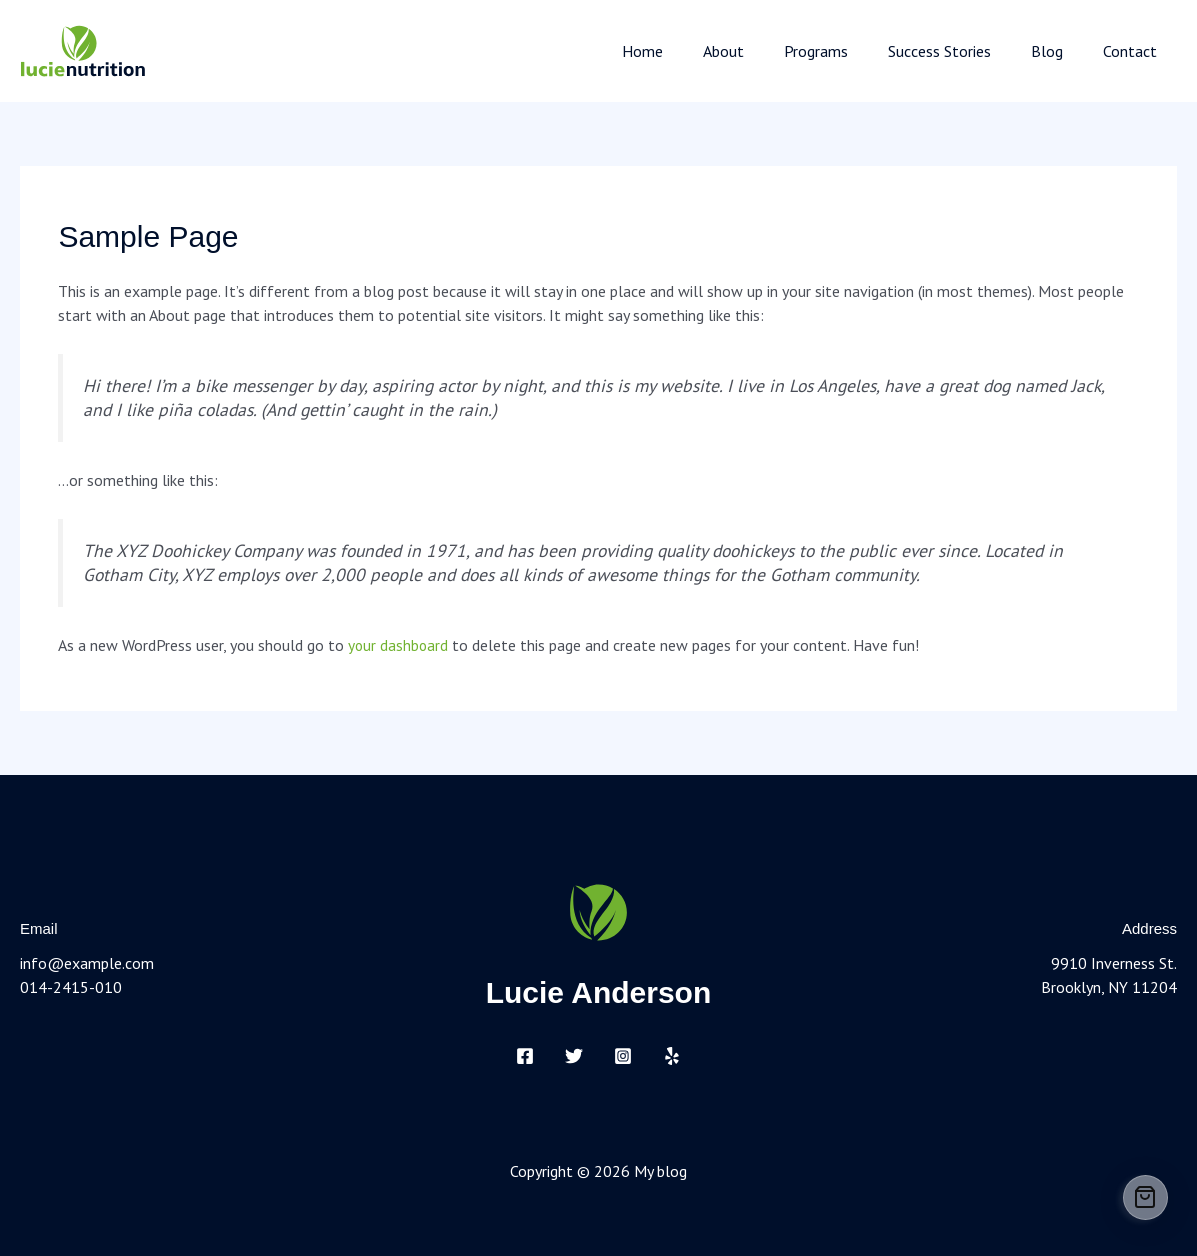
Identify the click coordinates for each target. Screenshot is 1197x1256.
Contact (1134, 51)
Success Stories (959, 51)
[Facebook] (525, 1056)
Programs (844, 51)
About (759, 51)
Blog (1059, 51)
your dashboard (399, 645)
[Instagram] (623, 1056)
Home (686, 51)
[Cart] (1145, 1197)
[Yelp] (672, 1056)
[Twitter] (574, 1056)
